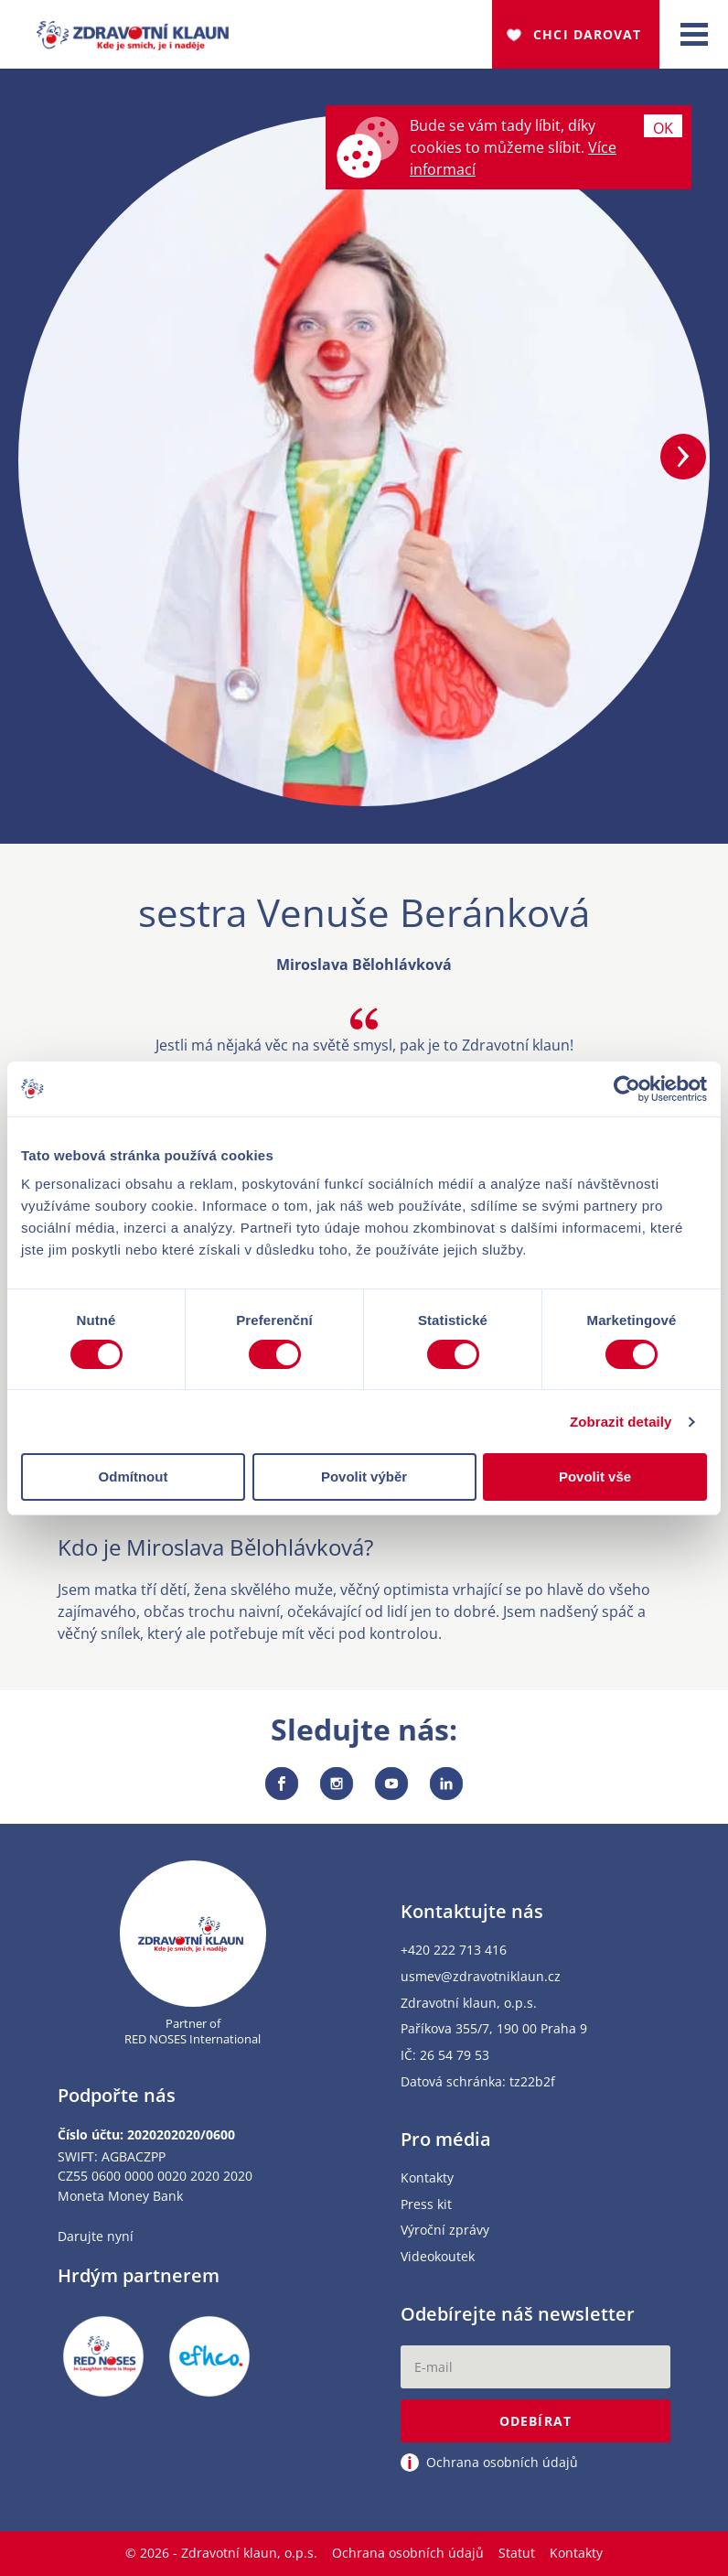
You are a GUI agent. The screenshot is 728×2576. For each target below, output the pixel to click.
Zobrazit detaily (621, 1421)
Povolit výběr (364, 1476)
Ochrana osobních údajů (408, 2552)
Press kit (426, 2205)
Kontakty (427, 2178)
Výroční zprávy (445, 2230)
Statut (516, 2552)
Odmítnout (133, 1476)
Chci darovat (587, 34)
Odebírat (535, 2421)
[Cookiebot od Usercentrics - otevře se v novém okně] (627, 1089)
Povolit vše (595, 1476)
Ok (663, 127)
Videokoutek (438, 2257)
